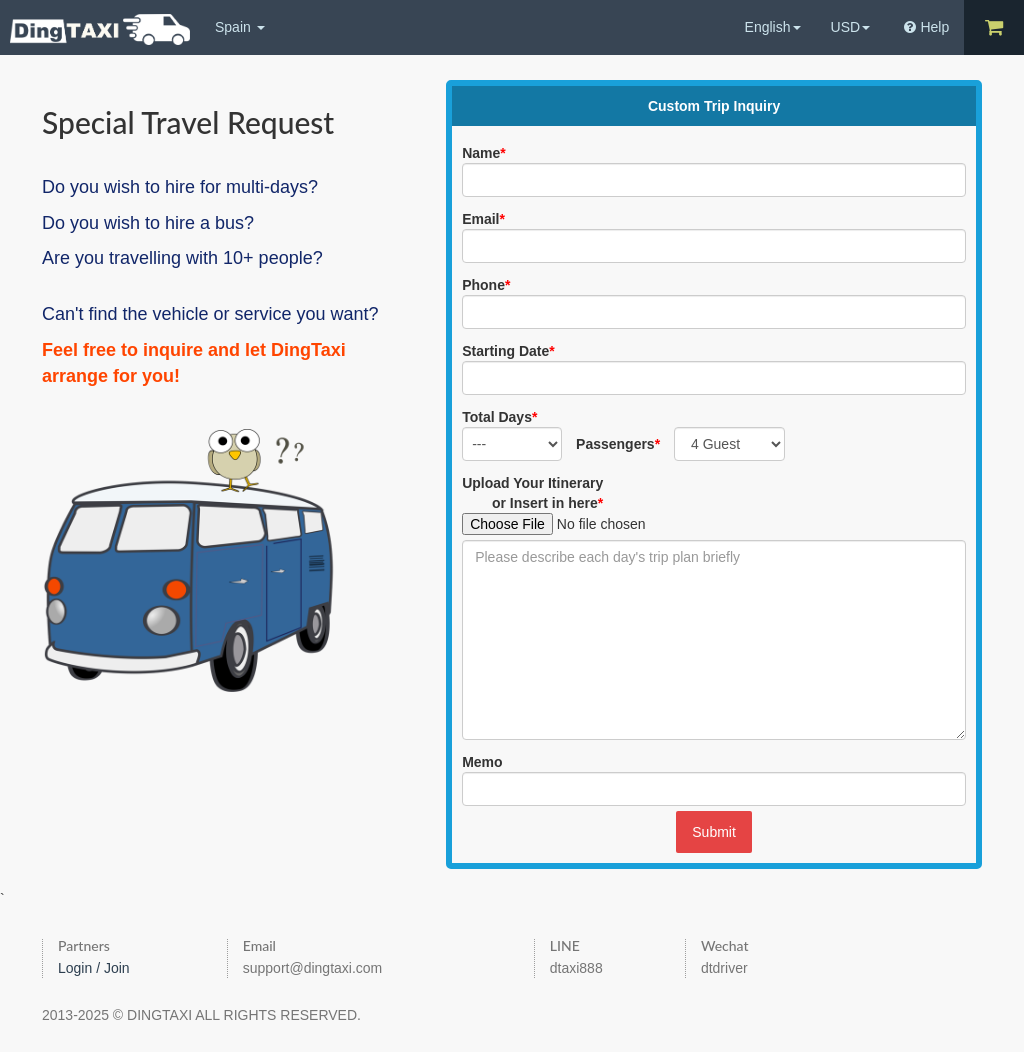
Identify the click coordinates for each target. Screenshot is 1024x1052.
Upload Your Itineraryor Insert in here (532, 493)
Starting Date (508, 351)
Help (926, 27)
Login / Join (94, 968)
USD (851, 27)
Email (483, 219)
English (773, 27)
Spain (240, 27)
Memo (482, 762)
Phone (486, 285)
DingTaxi (100, 29)
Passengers (618, 444)
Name (484, 153)
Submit (714, 832)
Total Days (499, 417)
